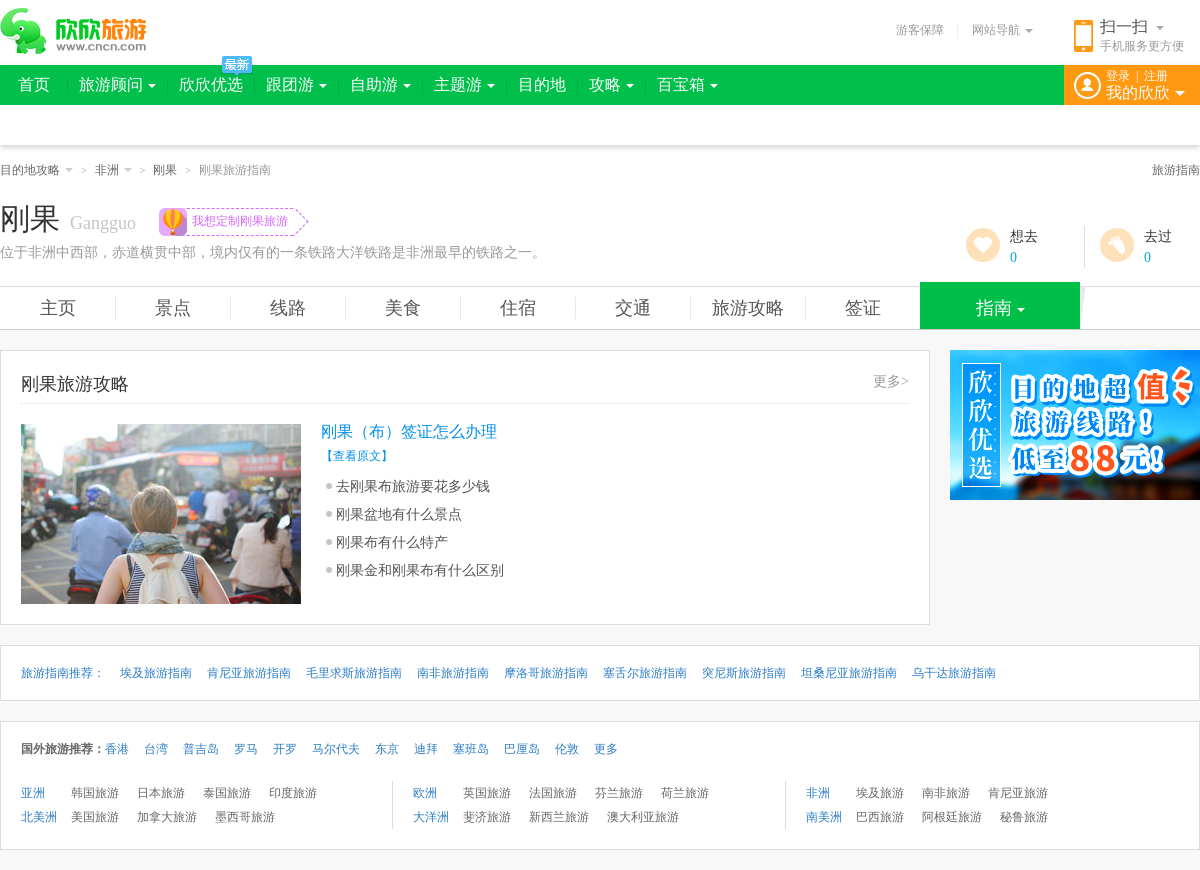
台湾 (156, 749)
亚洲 (33, 793)
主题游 (464, 84)
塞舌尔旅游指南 (645, 673)
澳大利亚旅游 (643, 817)
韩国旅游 (95, 793)
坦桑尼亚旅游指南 (849, 673)
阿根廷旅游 (952, 817)
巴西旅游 (880, 817)
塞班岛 (471, 749)
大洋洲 (431, 817)
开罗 (285, 749)
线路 (288, 308)
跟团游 (296, 84)
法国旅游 (553, 793)
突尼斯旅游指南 (744, 673)
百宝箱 (687, 84)
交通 (633, 308)
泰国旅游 (227, 793)
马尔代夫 (336, 749)
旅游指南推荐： (63, 673)
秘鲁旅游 (1024, 817)
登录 (1118, 76)
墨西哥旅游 (245, 817)
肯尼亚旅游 (1018, 793)
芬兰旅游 (619, 793)
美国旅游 (95, 817)
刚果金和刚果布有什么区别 (420, 570)
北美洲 (39, 817)
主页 (58, 308)
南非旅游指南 (453, 673)
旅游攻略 (748, 308)
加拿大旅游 (167, 817)
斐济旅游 (487, 817)
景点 (173, 308)
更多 (606, 749)
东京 (387, 749)
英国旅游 (487, 793)
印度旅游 (293, 793)
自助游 (380, 84)
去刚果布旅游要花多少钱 (413, 486)
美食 (403, 308)
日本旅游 (161, 793)
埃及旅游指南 (156, 673)
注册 (1156, 76)
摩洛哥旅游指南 (546, 673)
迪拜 (426, 749)
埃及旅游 (880, 793)
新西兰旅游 (559, 817)
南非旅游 (946, 793)
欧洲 (425, 793)
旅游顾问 (117, 84)
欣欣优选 (211, 84)
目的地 (542, 84)
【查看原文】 (357, 456)
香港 (117, 749)
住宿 (518, 308)
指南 (1000, 308)
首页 (34, 84)
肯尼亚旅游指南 (249, 673)
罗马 (246, 749)
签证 (863, 308)
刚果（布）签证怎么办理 (409, 431)
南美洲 (824, 817)
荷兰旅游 (685, 793)
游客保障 (920, 30)
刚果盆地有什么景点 (399, 514)
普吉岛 (201, 749)
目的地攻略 (36, 170)
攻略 (611, 84)
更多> (891, 381)
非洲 (113, 170)
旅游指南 (1176, 170)
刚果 (165, 170)
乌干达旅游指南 (954, 673)
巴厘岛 (522, 749)
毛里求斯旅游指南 (354, 673)
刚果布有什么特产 (392, 542)
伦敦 (567, 749)
